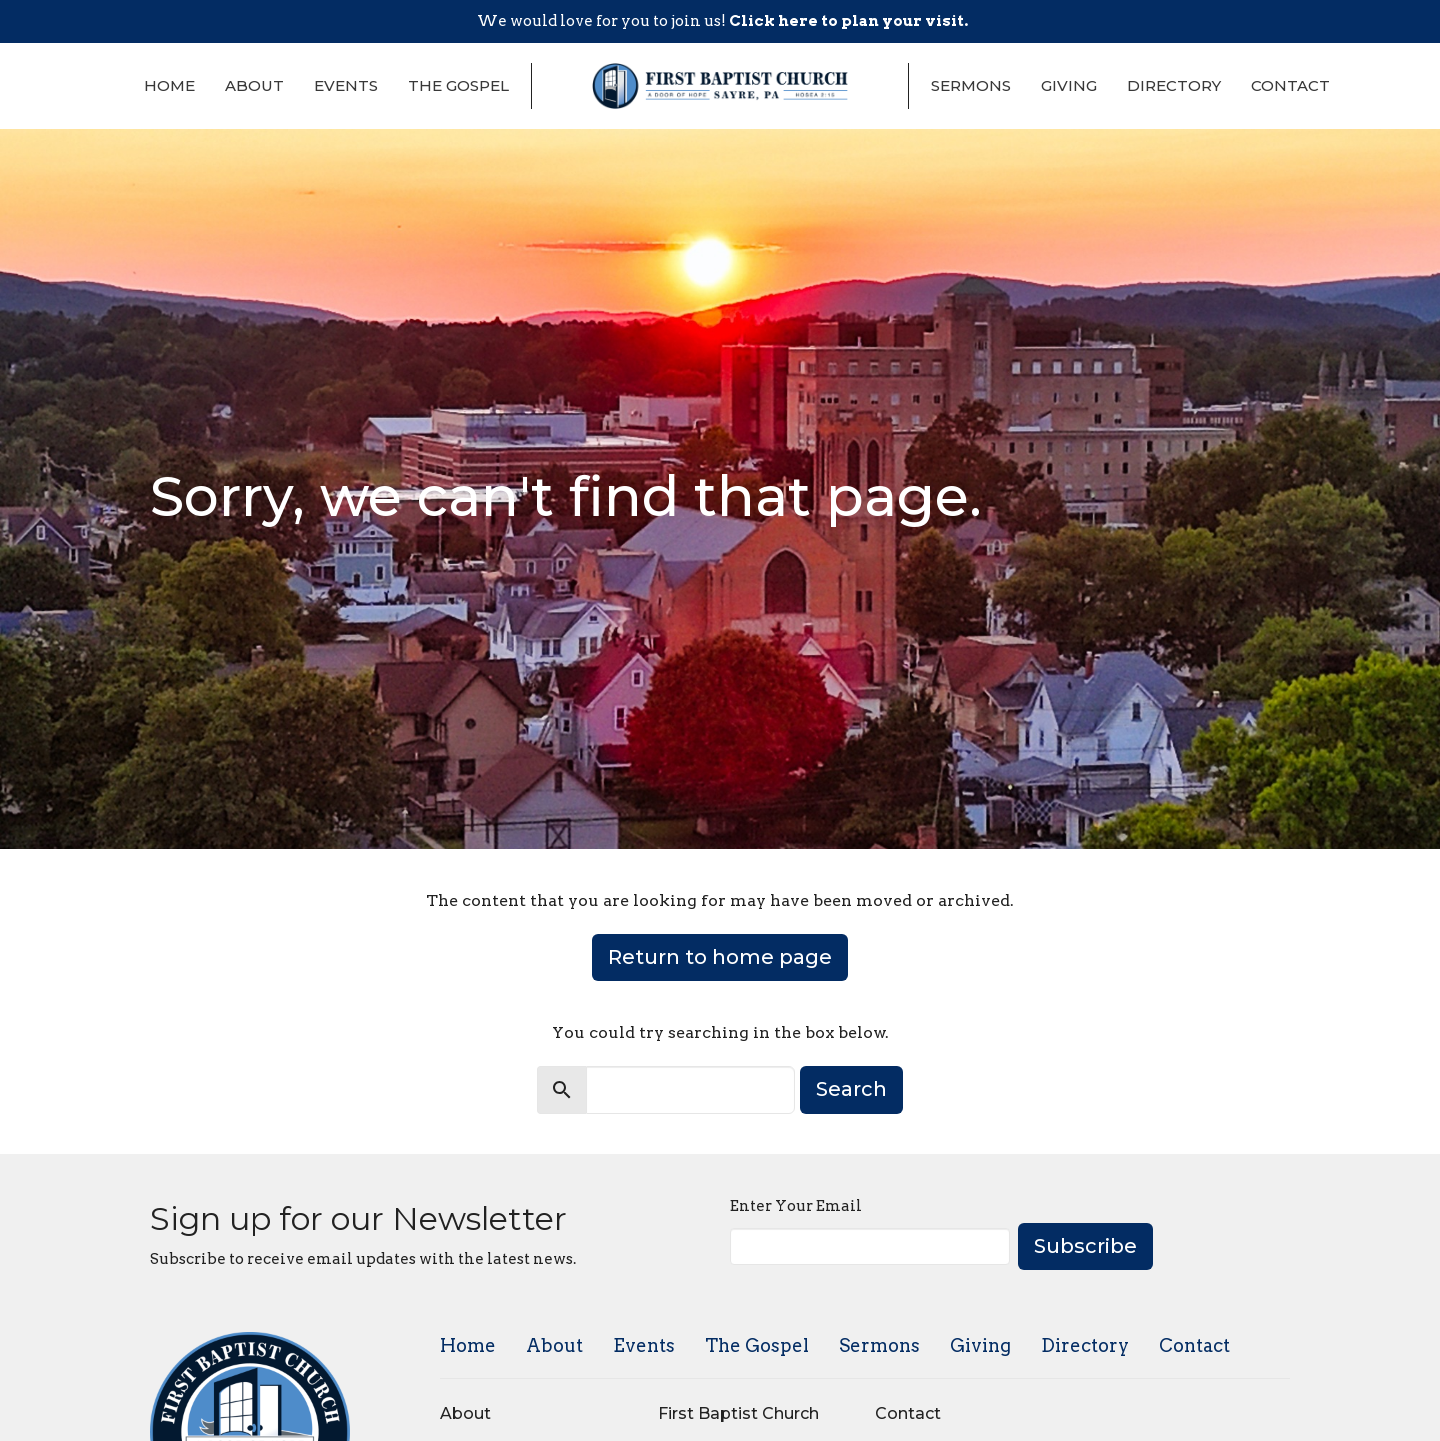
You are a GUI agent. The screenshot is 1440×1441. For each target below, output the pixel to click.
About (254, 85)
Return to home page (720, 957)
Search (851, 1089)
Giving (1069, 85)
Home (169, 85)
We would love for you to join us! (722, 21)
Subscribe (1085, 1246)
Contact (1290, 85)
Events (346, 85)
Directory (1174, 85)
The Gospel (458, 85)
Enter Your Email (796, 1206)
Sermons (971, 85)
